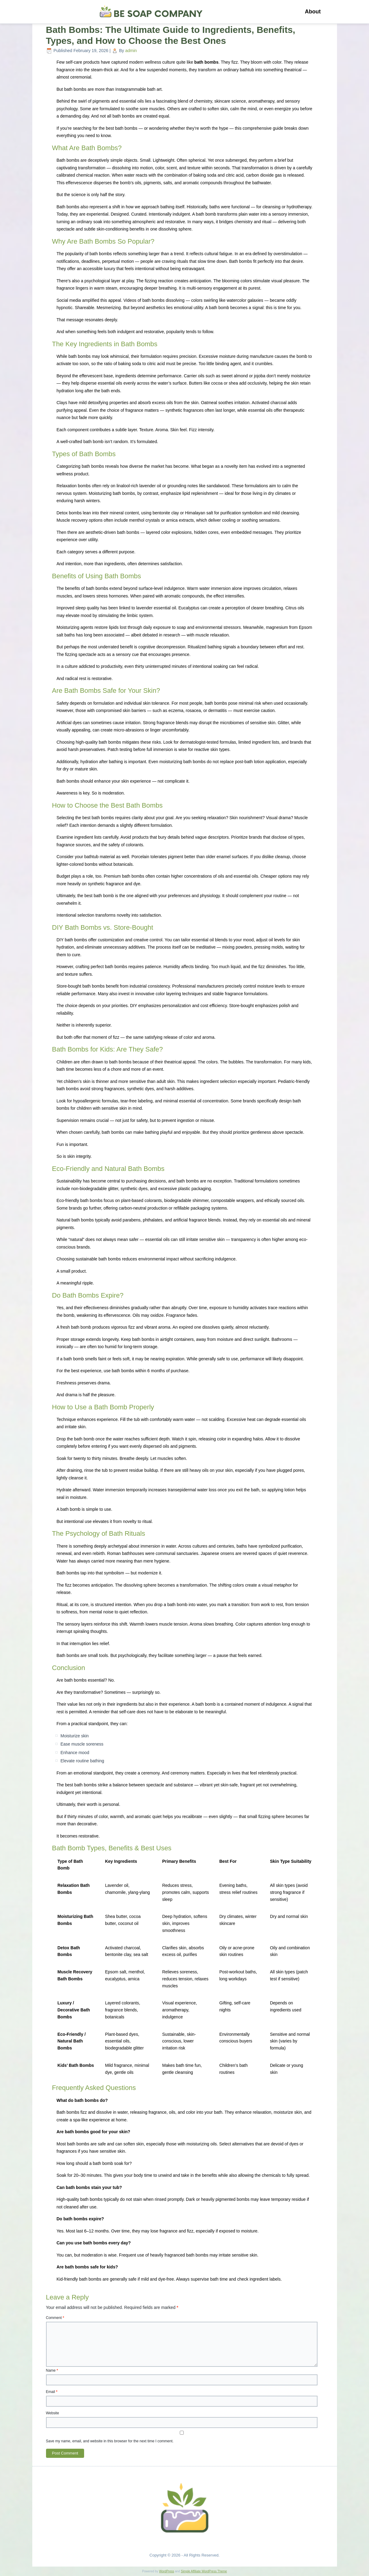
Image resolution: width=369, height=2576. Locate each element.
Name (52, 2370)
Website (52, 2413)
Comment (55, 2318)
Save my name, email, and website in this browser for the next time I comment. (110, 2441)
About (313, 12)
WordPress (166, 2571)
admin (131, 50)
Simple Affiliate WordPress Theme (204, 2571)
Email (52, 2392)
